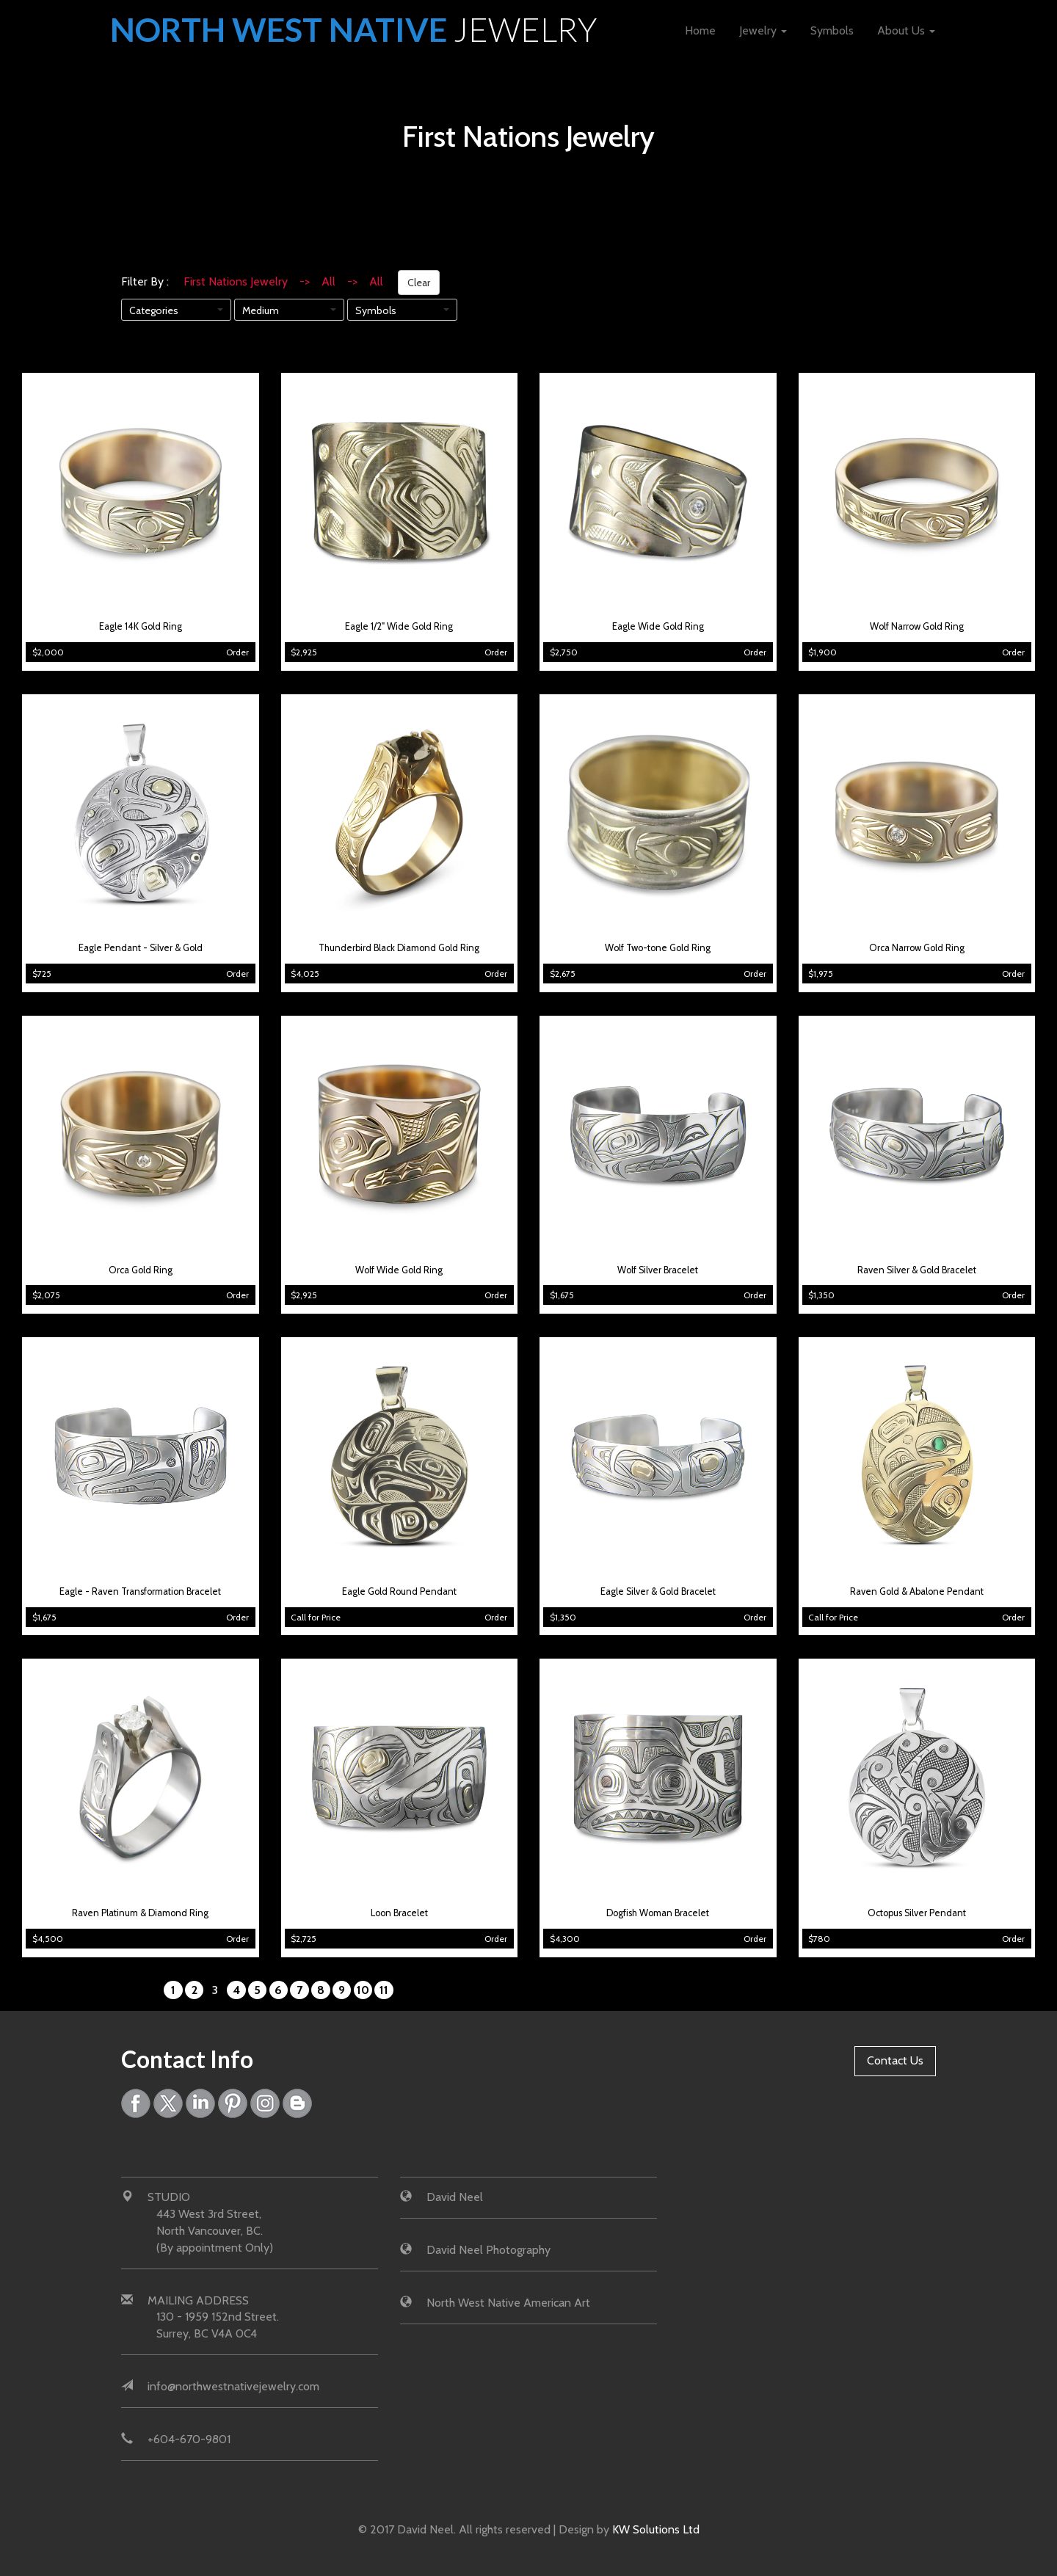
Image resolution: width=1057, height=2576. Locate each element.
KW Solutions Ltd (656, 2529)
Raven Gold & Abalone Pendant (917, 1591)
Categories (153, 310)
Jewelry (763, 30)
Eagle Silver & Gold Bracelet (658, 1591)
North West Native (355, 29)
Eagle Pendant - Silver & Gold (141, 947)
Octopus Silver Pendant (917, 1912)
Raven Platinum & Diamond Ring (140, 1912)
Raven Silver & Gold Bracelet (916, 1270)
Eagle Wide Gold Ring (658, 626)
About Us (906, 30)
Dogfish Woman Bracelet (657, 1912)
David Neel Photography (488, 2250)
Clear (418, 282)
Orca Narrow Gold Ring (917, 947)
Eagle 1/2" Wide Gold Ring (399, 626)
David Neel (454, 2197)
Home (700, 30)
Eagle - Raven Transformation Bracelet (140, 1591)
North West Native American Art (508, 2303)
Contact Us (895, 2060)
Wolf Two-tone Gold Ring (658, 947)
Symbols (832, 30)
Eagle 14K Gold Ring (140, 626)
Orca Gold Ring (140, 1270)
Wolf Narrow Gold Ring (917, 626)
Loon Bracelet (399, 1912)
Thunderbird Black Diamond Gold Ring (399, 947)
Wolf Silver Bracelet (657, 1270)
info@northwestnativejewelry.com (233, 2386)
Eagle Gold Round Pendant (399, 1591)
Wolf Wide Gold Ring (399, 1270)
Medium (260, 310)
